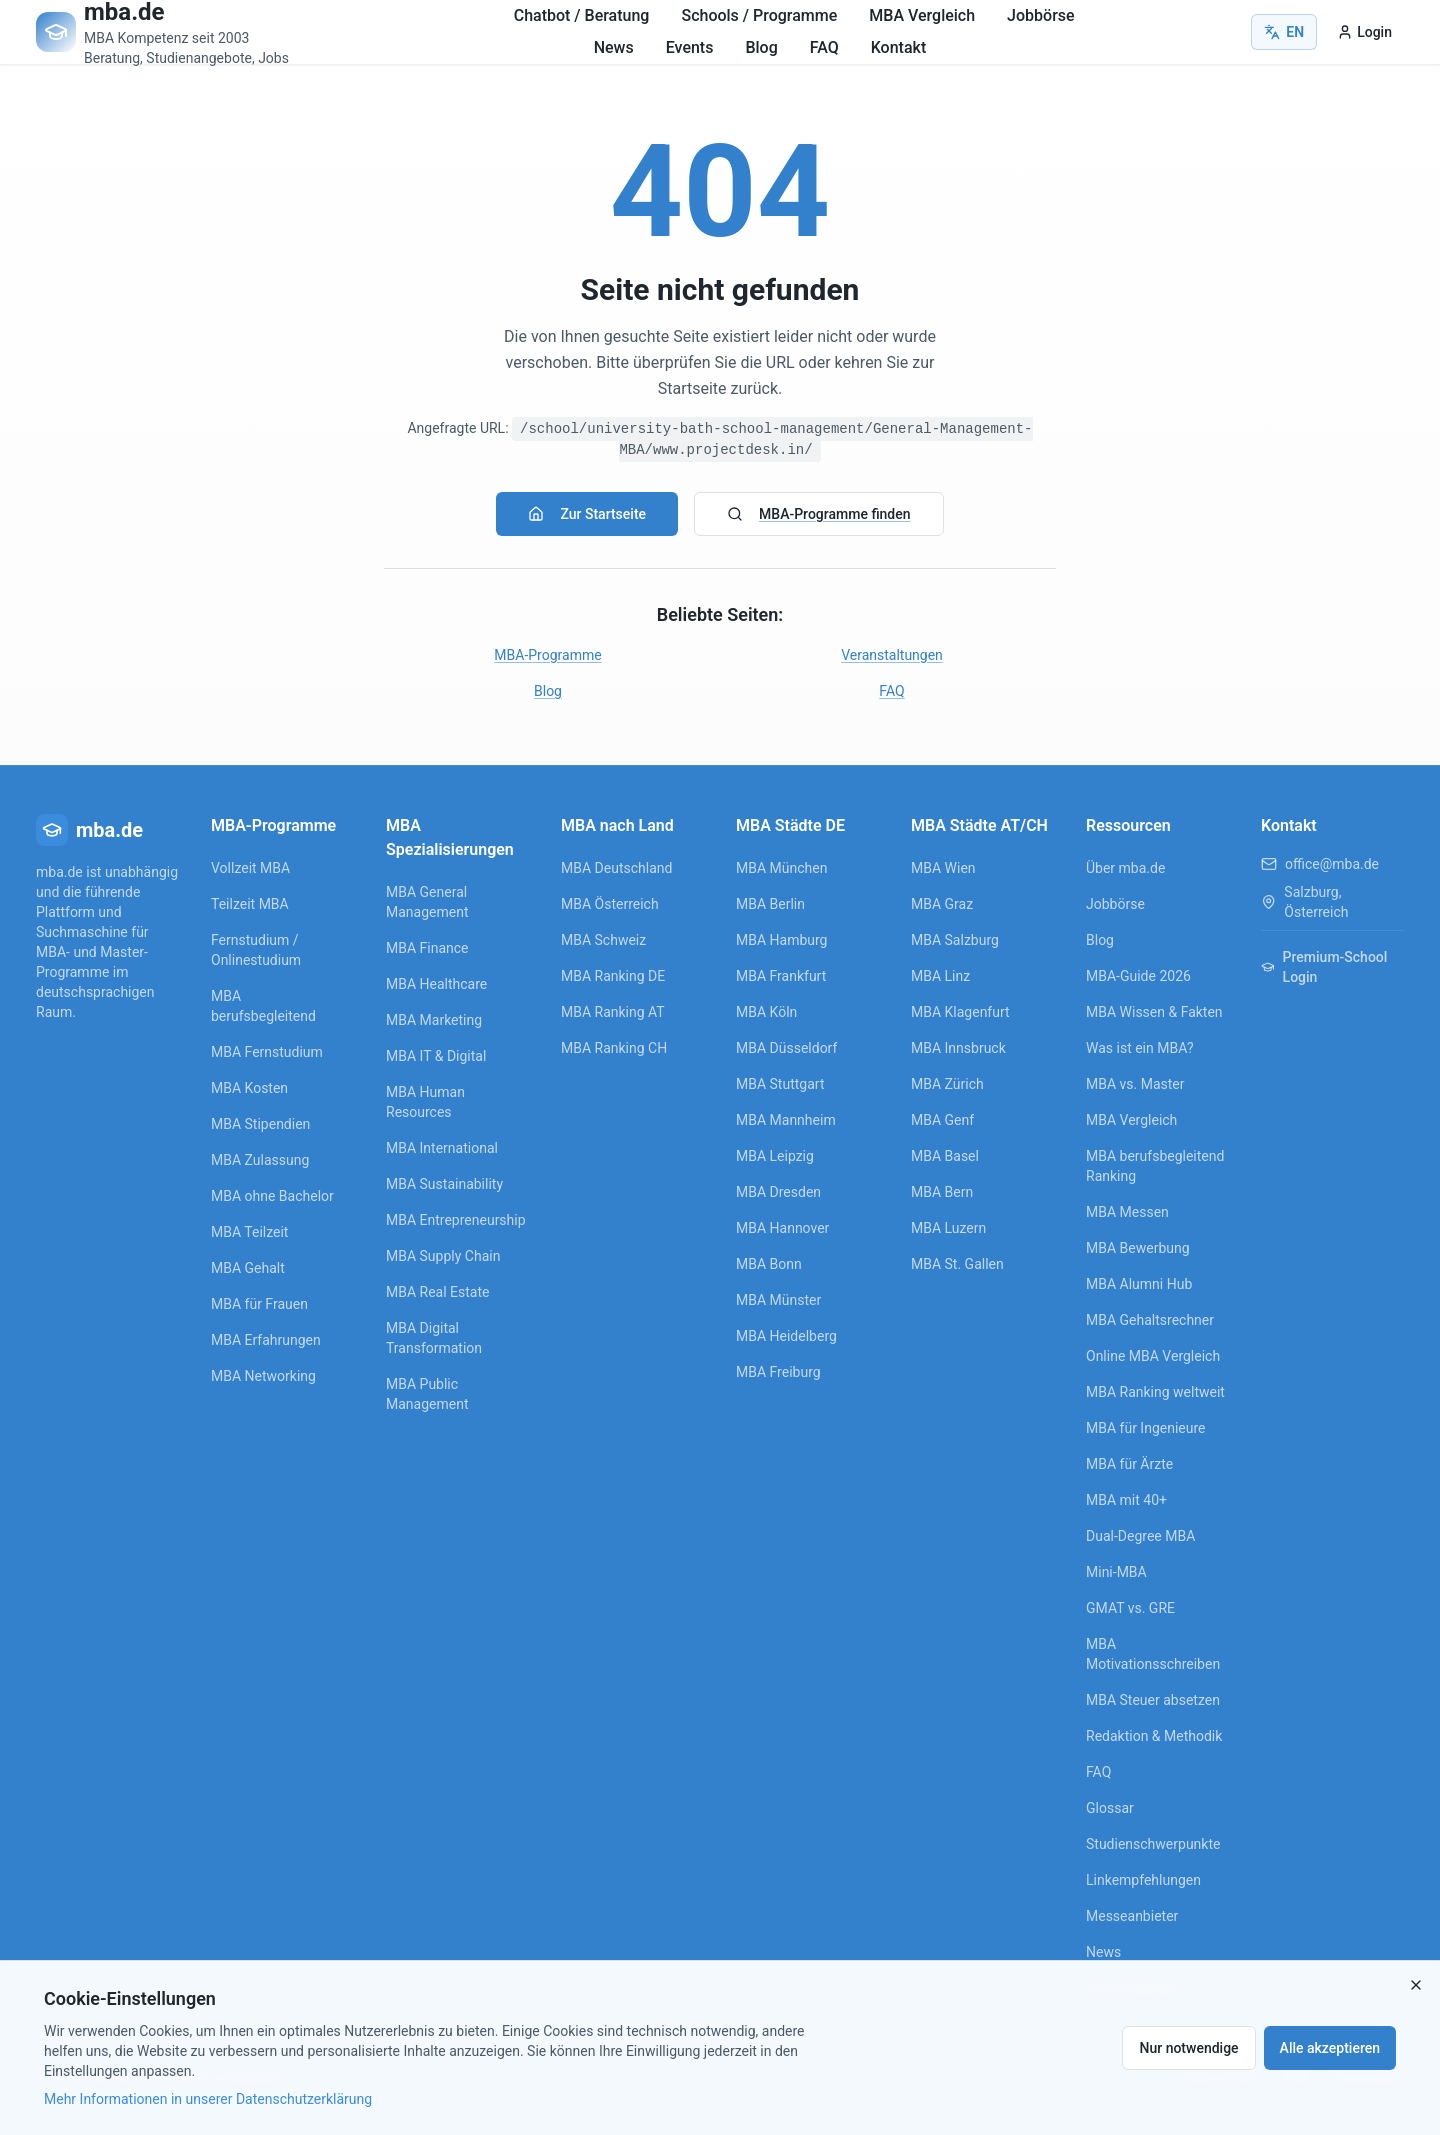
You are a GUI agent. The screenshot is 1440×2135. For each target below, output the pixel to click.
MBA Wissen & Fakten (1154, 1012)
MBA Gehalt (248, 1268)
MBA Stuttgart (780, 1084)
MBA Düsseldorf (786, 1048)
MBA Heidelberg (786, 1336)
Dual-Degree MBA (1140, 1536)
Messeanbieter (1132, 1916)
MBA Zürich (947, 1084)
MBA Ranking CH (614, 1048)
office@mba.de (1332, 864)
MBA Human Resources (425, 1102)
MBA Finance (427, 948)
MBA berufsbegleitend (263, 1006)
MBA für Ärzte (1129, 1464)
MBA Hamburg (782, 940)
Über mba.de (1125, 868)
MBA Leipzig (775, 1156)
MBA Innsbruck (958, 1048)
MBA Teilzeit (249, 1232)
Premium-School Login (1324, 967)
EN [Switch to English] (1284, 32)
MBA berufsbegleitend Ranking (1155, 1166)
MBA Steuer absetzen (1153, 1700)
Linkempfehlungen (1143, 1880)
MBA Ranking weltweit (1155, 1392)
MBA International (442, 1148)
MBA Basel (945, 1156)
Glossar (1110, 1808)
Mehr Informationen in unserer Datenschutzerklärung (208, 2099)
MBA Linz (940, 976)
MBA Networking (263, 1376)
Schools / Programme (759, 15)
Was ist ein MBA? (1140, 1048)
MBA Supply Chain (443, 1256)
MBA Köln (766, 1012)
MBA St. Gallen (957, 1264)
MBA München (781, 868)
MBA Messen (1127, 1212)
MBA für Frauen (259, 1304)
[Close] (1416, 1985)
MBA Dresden (778, 1192)
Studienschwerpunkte (1153, 1844)
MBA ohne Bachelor (272, 1196)
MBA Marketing (434, 1020)
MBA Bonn (769, 1264)
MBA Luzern (948, 1228)
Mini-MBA (1116, 1572)
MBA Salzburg (955, 940)
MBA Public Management (427, 1394)
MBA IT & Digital (436, 1056)
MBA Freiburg (778, 1372)
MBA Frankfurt (781, 976)
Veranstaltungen (892, 655)
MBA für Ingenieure (1146, 1428)
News (614, 47)
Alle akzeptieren (1330, 2048)
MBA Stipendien (260, 1124)
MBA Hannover (782, 1228)
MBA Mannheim (786, 1120)
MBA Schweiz (603, 940)
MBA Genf (942, 1120)
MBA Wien (943, 868)
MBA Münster (778, 1300)
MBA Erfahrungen (266, 1340)
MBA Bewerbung (1138, 1248)
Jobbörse (1041, 15)
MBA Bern (942, 1192)
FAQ (824, 47)
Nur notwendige (1188, 2048)
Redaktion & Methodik (1154, 1736)
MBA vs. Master (1135, 1084)
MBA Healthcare (436, 984)
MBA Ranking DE (613, 976)
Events (690, 47)
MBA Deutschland (616, 868)
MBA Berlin (770, 904)
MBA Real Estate (437, 1292)
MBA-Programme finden (818, 514)
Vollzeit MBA (250, 868)
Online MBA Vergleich (1153, 1356)
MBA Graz (942, 904)
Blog (761, 47)
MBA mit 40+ (1126, 1500)
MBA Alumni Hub (1139, 1284)
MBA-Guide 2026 (1138, 976)
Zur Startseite (587, 514)
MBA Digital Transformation (434, 1338)
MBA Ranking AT (613, 1012)
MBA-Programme (547, 655)
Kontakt (899, 47)
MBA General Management (427, 902)
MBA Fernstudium (267, 1052)
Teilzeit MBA (250, 904)
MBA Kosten (249, 1088)
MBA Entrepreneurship (456, 1220)
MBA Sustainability (444, 1184)
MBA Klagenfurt (960, 1012)
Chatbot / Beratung (582, 15)
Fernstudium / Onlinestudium (256, 950)
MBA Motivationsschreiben (1153, 1654)
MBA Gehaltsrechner (1150, 1320)
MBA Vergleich (922, 15)
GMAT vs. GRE (1130, 1608)
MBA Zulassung (260, 1160)
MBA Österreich (610, 904)
